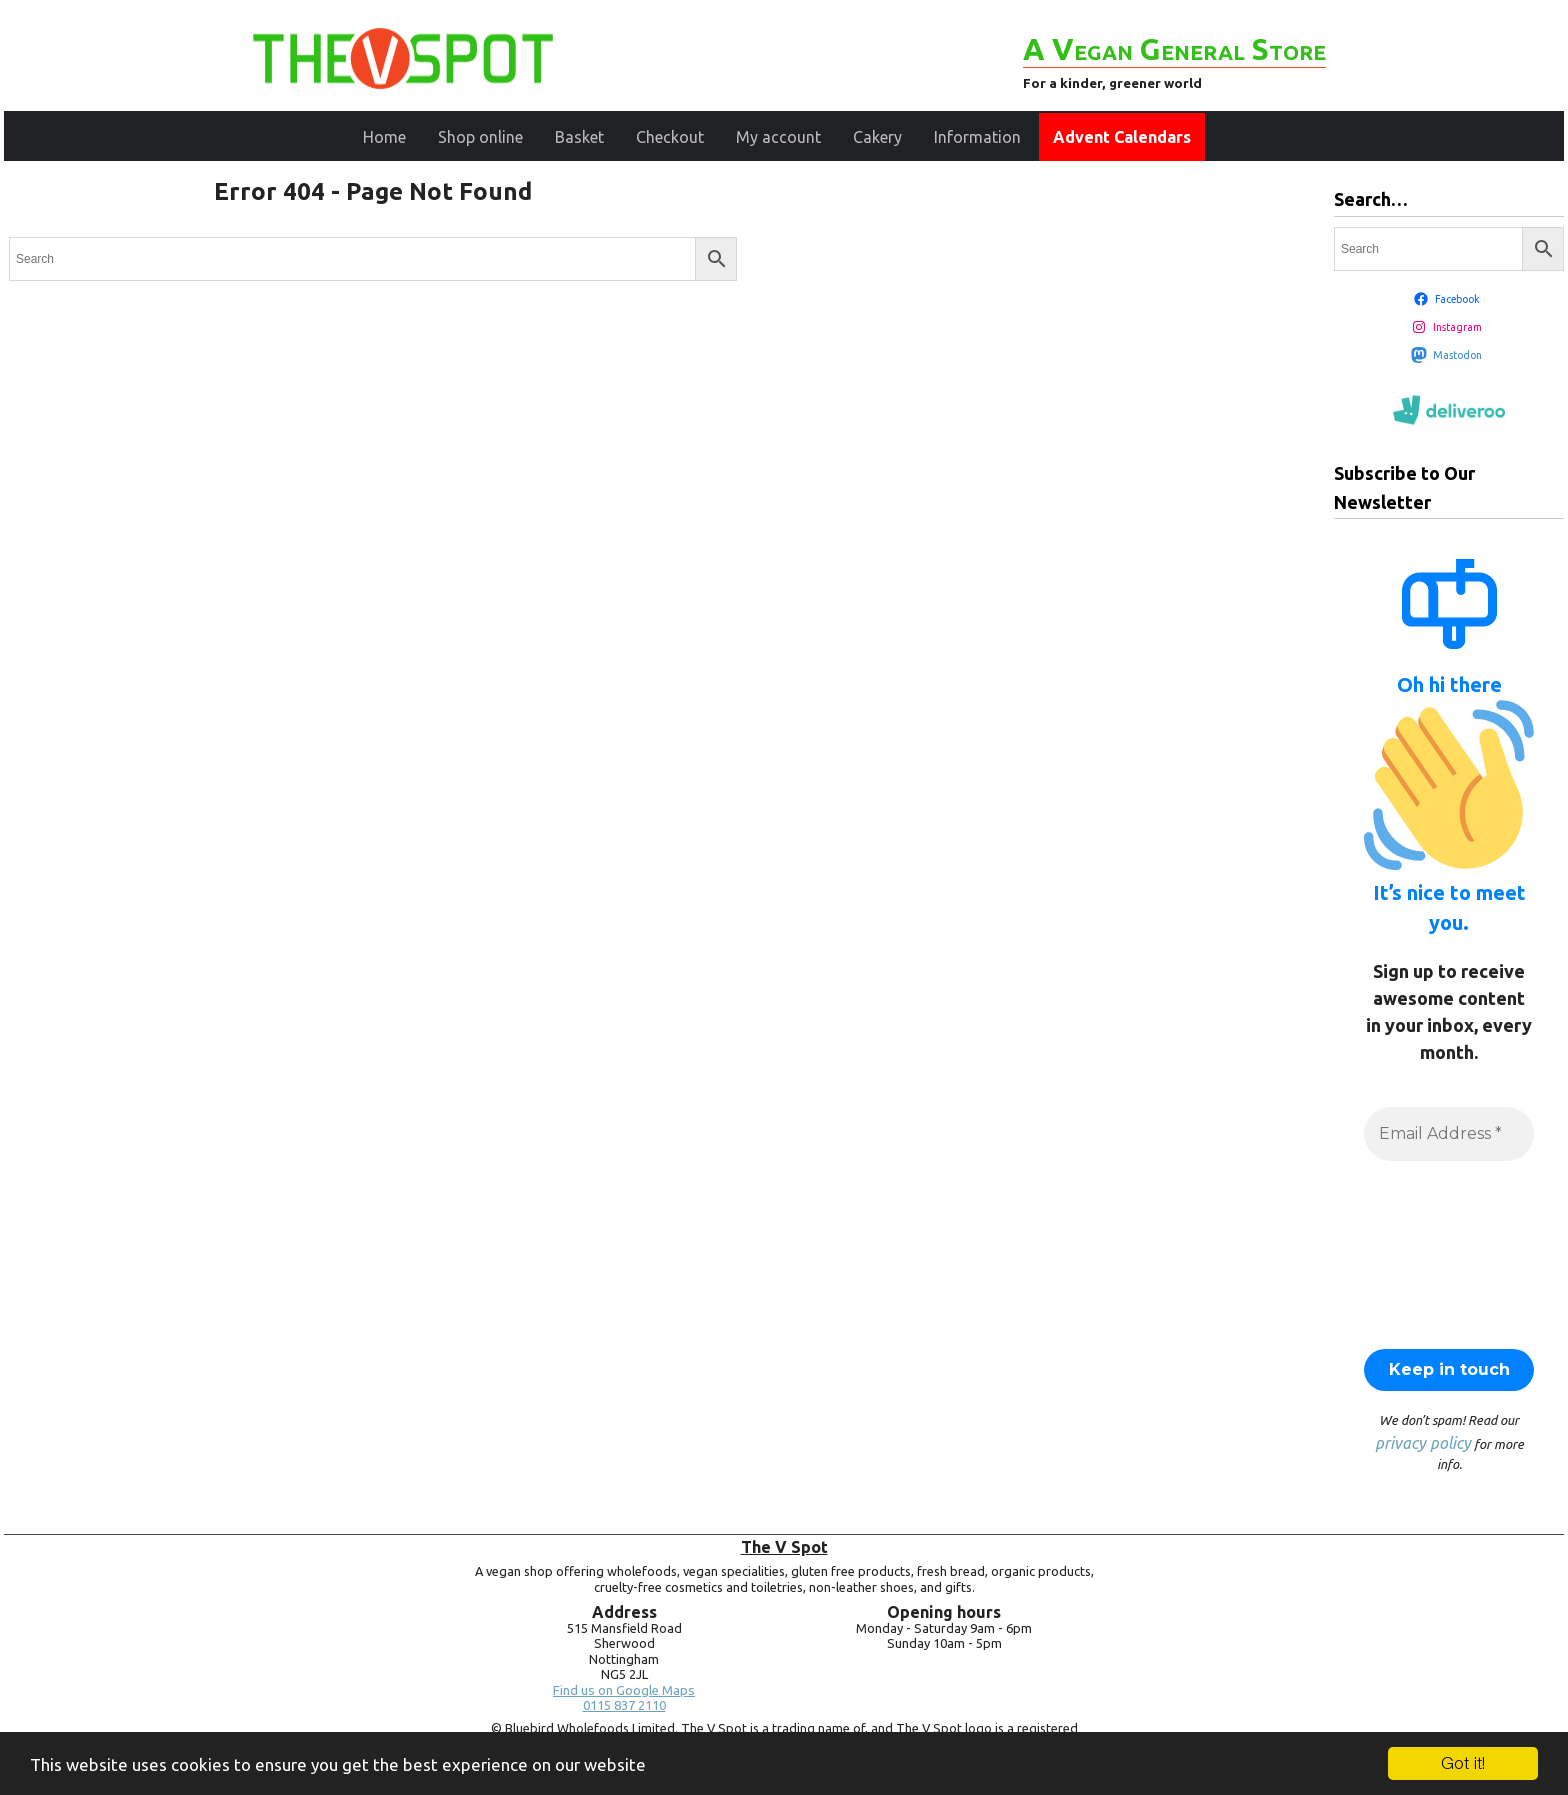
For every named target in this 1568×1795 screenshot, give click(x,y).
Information (977, 137)
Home (384, 137)
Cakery (877, 137)
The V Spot (784, 1547)
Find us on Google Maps (624, 1690)
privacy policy (1423, 1443)
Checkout (670, 137)
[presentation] (1446, 1253)
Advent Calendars (1122, 137)
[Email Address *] (1449, 1134)
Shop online (480, 137)
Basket (579, 137)
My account (778, 137)
